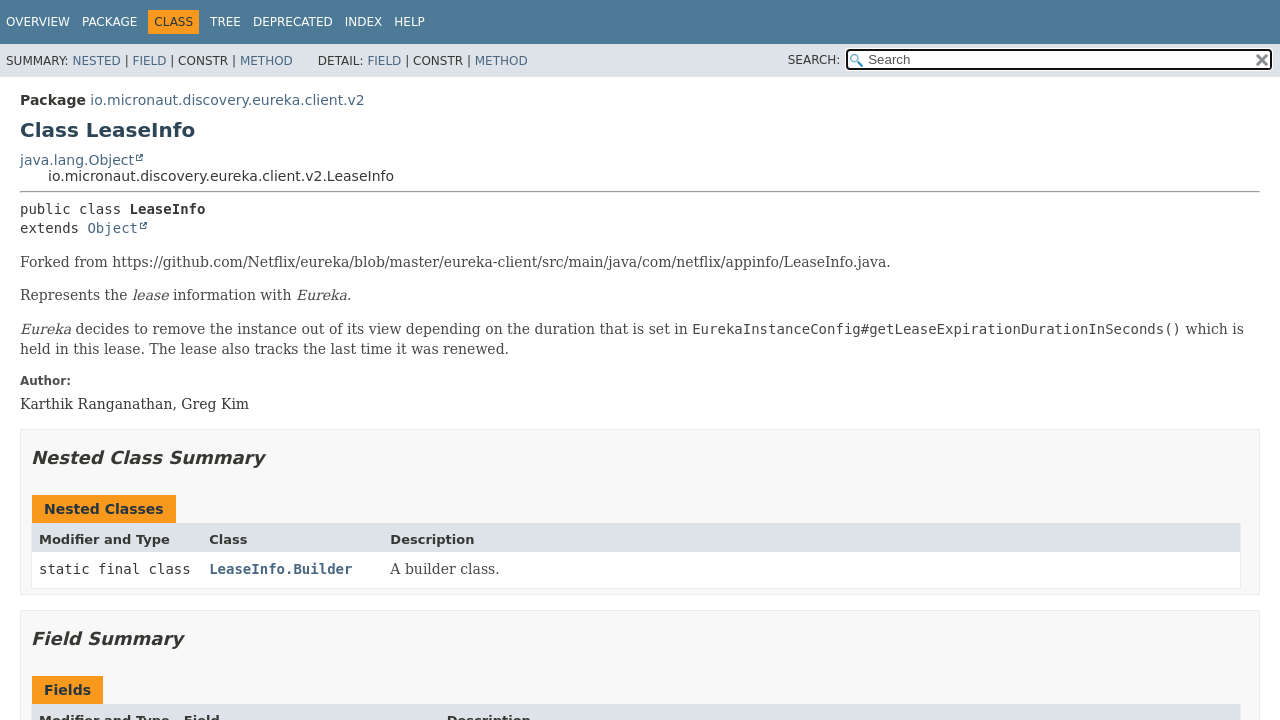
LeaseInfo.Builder (280, 569)
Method (266, 61)
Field (149, 61)
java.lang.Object (77, 160)
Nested (96, 61)
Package (109, 22)
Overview (38, 22)
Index (364, 22)
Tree (225, 22)
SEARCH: (814, 60)
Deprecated (293, 22)
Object (112, 228)
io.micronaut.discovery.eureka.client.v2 (227, 100)
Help (409, 22)
